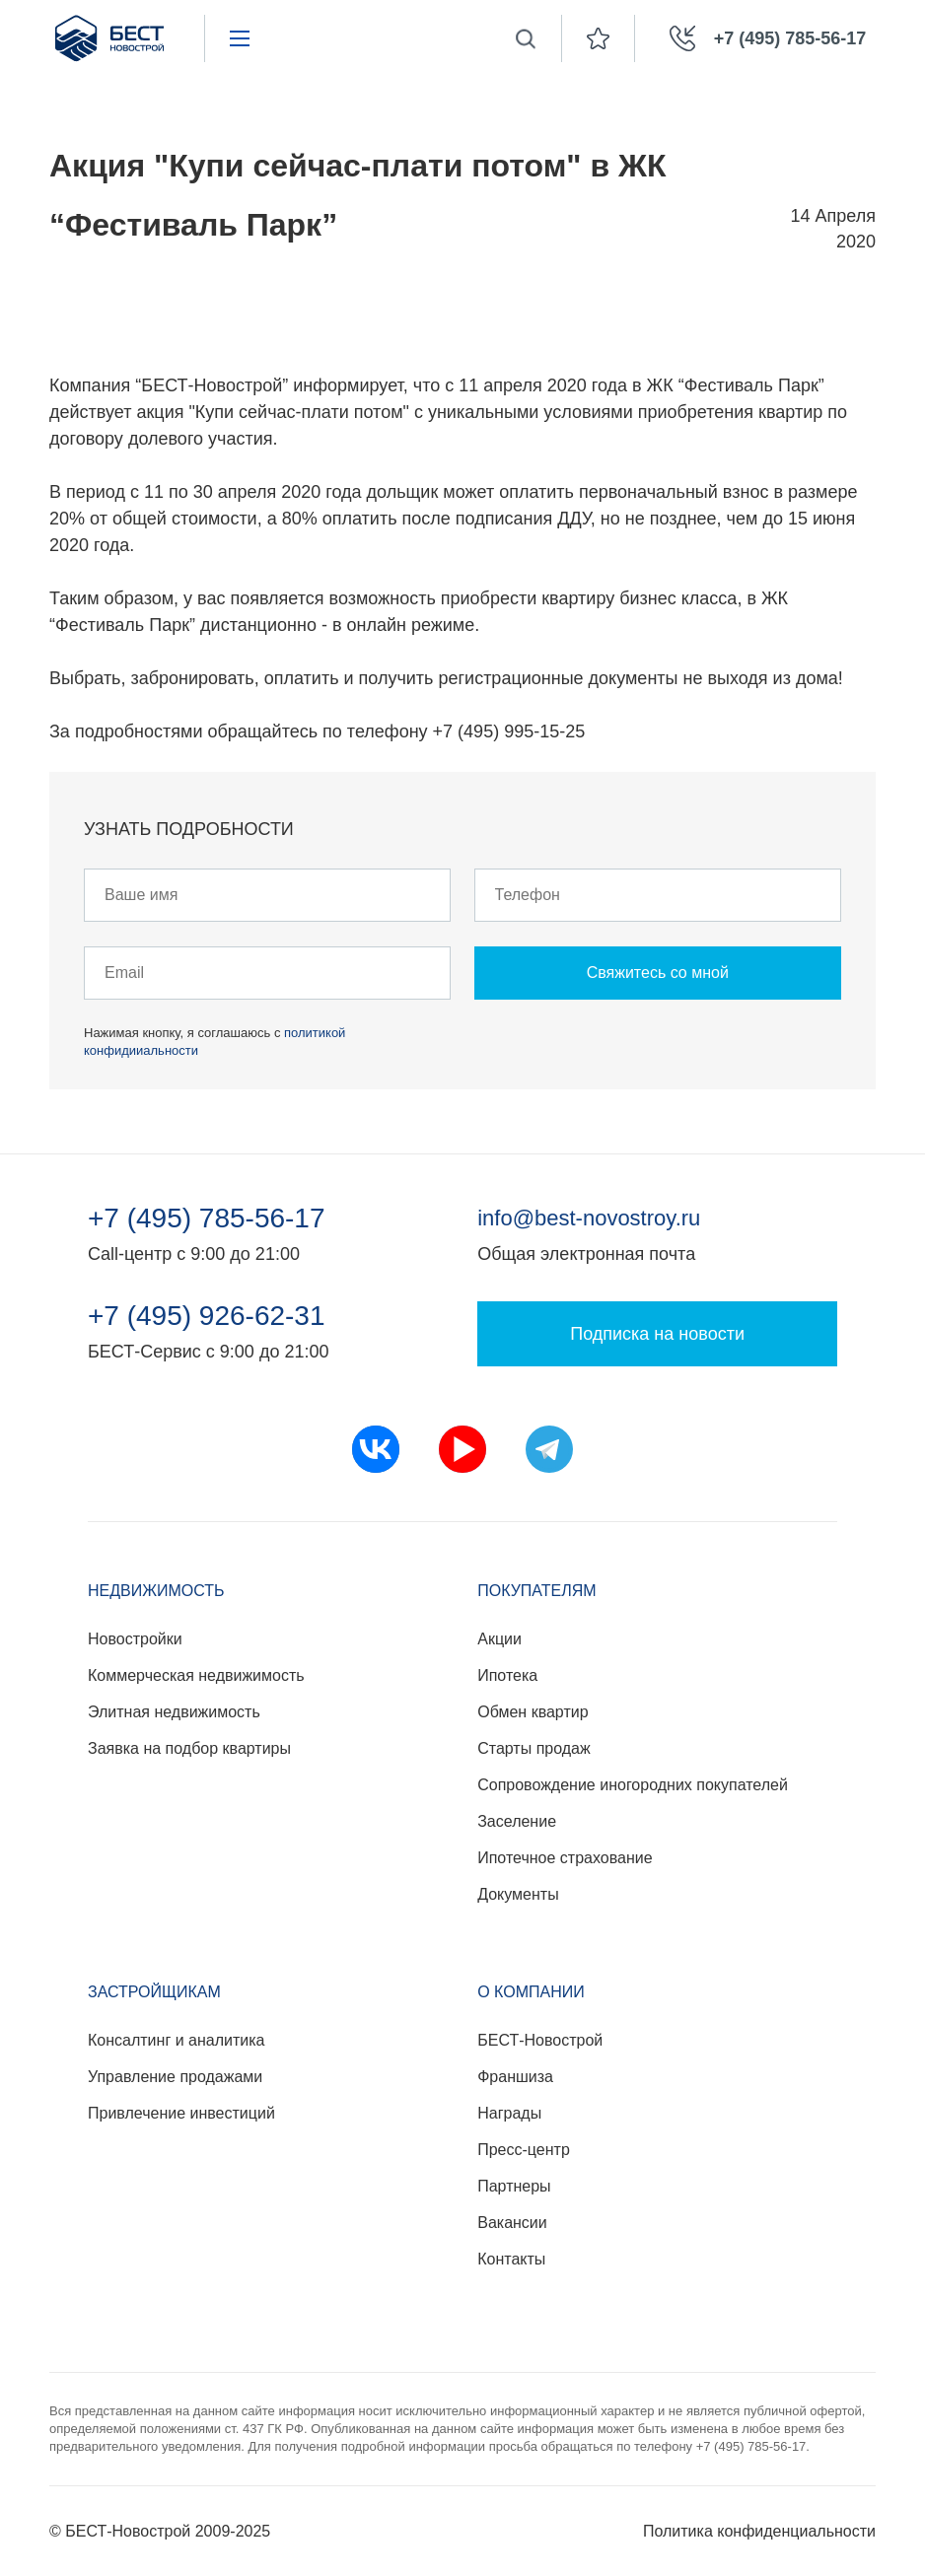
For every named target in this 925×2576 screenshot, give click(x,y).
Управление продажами (175, 2076)
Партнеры (513, 2186)
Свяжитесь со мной (658, 972)
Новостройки (135, 1639)
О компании (531, 1992)
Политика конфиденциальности (759, 2531)
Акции (499, 1639)
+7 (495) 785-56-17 (206, 1218)
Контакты (511, 2259)
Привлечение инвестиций (181, 2113)
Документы (517, 1894)
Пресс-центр (523, 2149)
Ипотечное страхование (564, 1857)
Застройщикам (154, 1992)
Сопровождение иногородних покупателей (632, 1784)
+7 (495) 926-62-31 (206, 1316)
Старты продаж (533, 1748)
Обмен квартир (532, 1712)
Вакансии (512, 2222)
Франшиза (515, 2076)
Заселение (516, 1821)
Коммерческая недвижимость (196, 1675)
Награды (509, 2113)
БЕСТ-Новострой (540, 2040)
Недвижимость (156, 1590)
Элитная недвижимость (174, 1712)
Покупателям (536, 1590)
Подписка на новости (657, 1334)
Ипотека (507, 1675)
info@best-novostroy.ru (588, 1218)
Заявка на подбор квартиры (189, 1748)
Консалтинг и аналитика (176, 2040)
